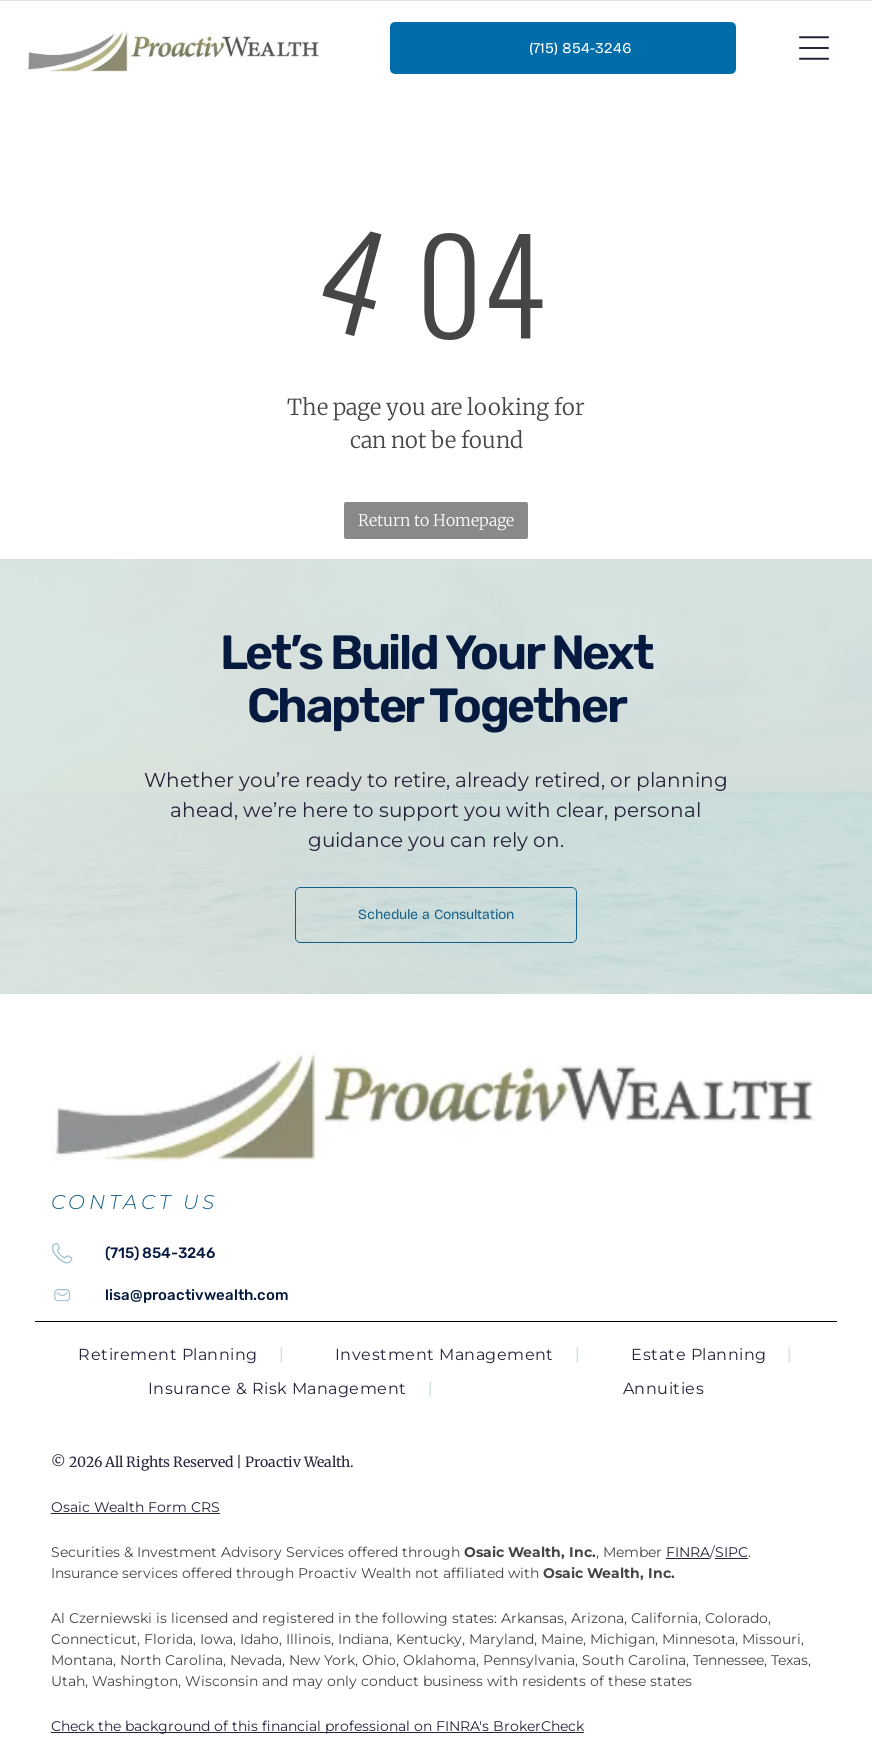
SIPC (731, 1552)
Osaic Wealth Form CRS (135, 1507)
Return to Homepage (436, 520)
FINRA (688, 1552)
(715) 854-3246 (160, 1253)
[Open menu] (814, 48)
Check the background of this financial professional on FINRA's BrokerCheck (317, 1726)
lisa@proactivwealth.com (197, 1295)
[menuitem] (181, 1355)
